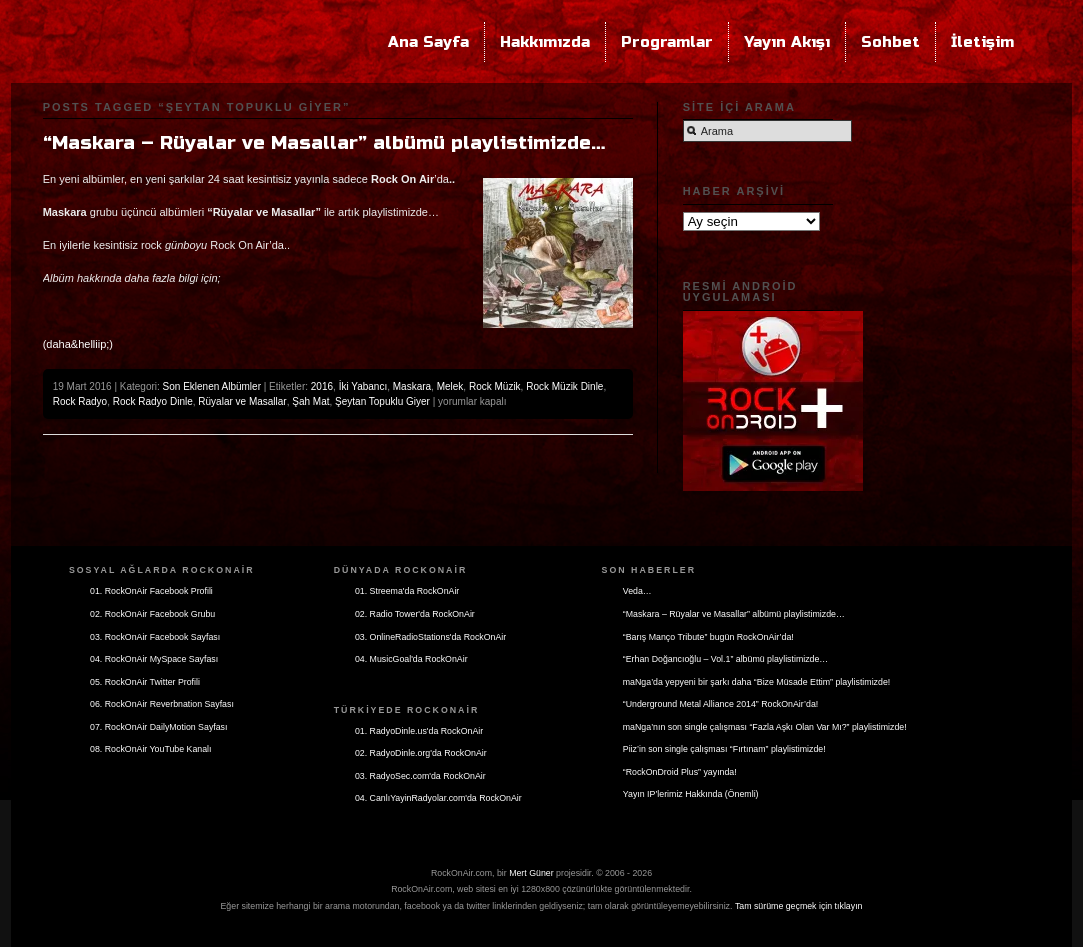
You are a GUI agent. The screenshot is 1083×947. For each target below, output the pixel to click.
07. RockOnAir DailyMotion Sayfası (158, 727)
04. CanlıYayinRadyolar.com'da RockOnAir (438, 798)
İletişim (982, 42)
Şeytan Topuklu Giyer (382, 401)
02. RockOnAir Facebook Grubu (152, 614)
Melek (450, 386)
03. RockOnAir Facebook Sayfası (155, 637)
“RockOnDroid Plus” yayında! (680, 772)
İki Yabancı (363, 386)
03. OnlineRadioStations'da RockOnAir (430, 637)
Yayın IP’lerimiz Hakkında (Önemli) (691, 794)
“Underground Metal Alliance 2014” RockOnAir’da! (720, 704)
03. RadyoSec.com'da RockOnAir (420, 776)
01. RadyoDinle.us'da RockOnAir (419, 731)
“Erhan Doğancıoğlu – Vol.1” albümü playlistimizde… (725, 659)
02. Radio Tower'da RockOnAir (415, 614)
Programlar (667, 42)
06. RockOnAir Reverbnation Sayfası (162, 704)
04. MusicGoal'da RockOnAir (411, 659)
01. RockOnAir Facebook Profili (151, 591)
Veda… (637, 591)
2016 (322, 386)
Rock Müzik (495, 386)
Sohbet (890, 42)
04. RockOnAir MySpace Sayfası (154, 659)
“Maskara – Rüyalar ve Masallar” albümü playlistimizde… (324, 143)
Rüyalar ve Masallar (242, 401)
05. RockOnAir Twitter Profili (145, 682)
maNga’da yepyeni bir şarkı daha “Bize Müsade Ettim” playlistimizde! (756, 682)
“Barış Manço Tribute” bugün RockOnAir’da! (708, 637)
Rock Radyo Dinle (153, 401)
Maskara (412, 386)
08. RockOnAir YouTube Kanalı (150, 749)
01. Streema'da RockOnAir (407, 591)
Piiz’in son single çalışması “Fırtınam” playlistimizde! (724, 749)
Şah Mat (310, 401)
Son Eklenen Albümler (212, 386)
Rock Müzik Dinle (564, 386)
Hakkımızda (545, 42)
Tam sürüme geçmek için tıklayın (799, 906)
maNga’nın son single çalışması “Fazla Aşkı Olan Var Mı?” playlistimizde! (765, 727)
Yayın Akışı (787, 42)
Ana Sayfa (428, 42)
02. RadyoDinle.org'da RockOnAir (421, 753)
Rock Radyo (80, 401)
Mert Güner (531, 873)
